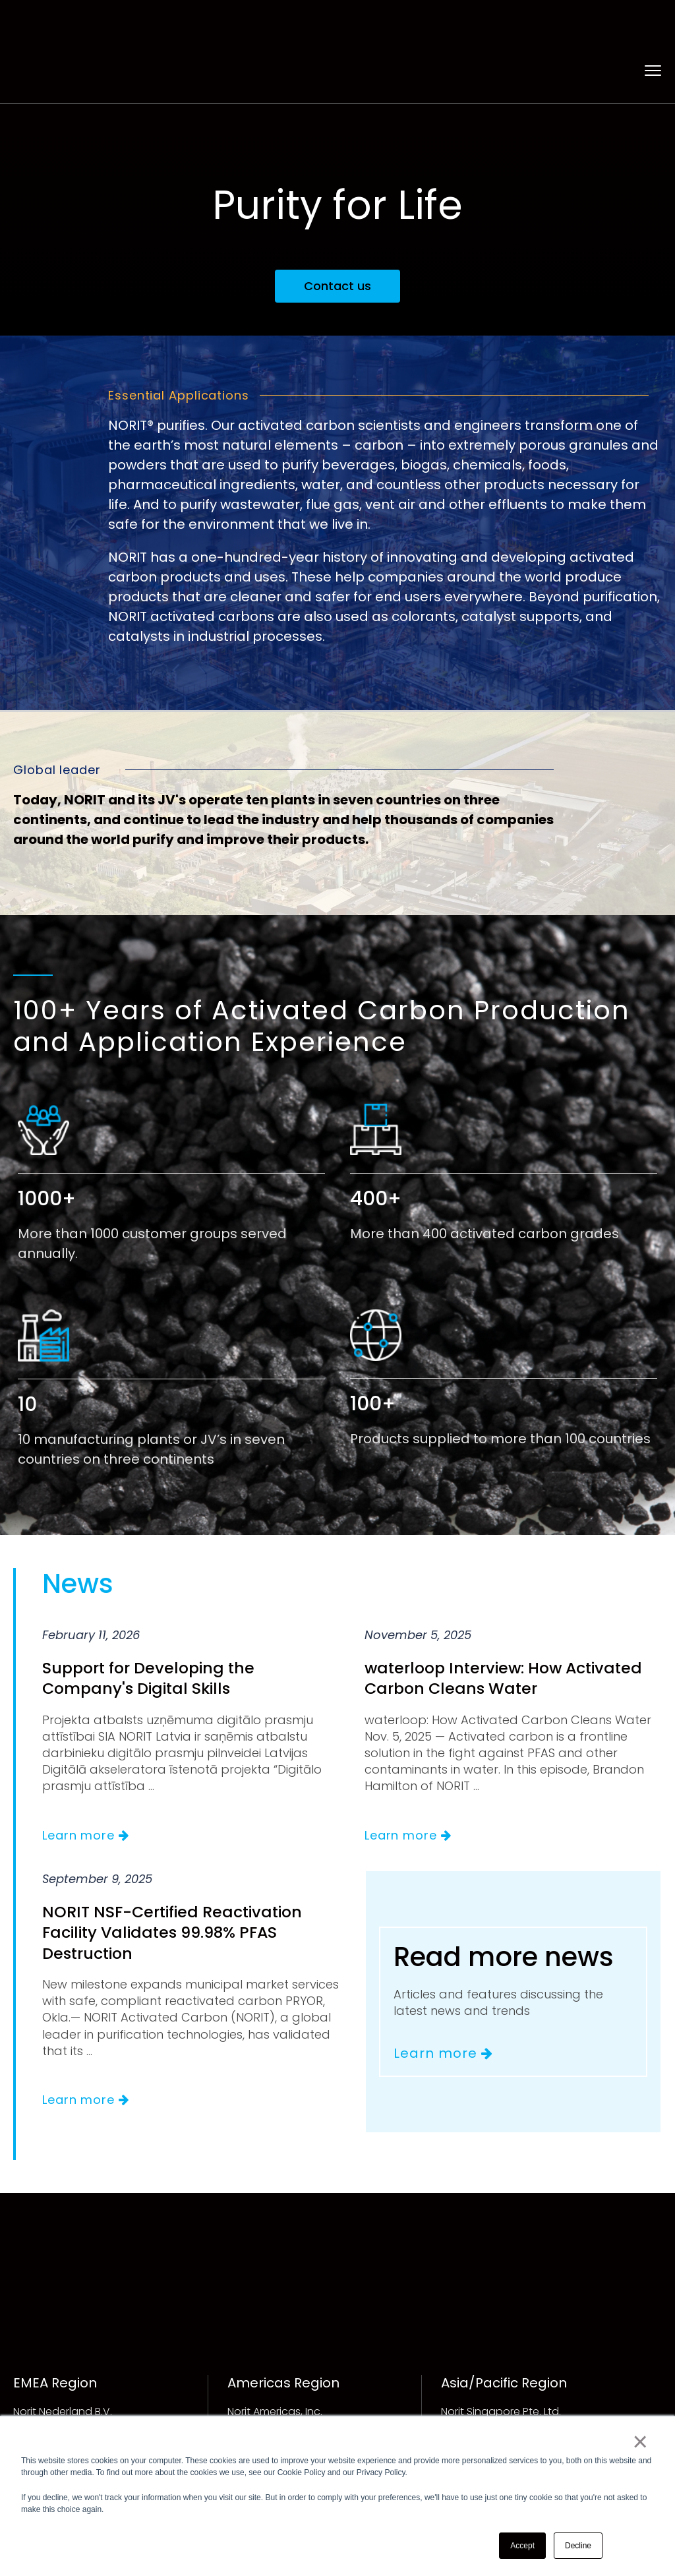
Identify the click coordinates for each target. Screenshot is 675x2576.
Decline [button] (578, 2545)
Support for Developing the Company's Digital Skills (151, 1638)
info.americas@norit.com (292, 2403)
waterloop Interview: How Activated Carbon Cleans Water (507, 1638)
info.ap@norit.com (489, 2403)
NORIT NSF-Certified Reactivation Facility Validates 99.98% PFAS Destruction (174, 1893)
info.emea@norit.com (69, 2403)
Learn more (85, 1795)
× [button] (640, 2442)
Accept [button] (522, 2545)
